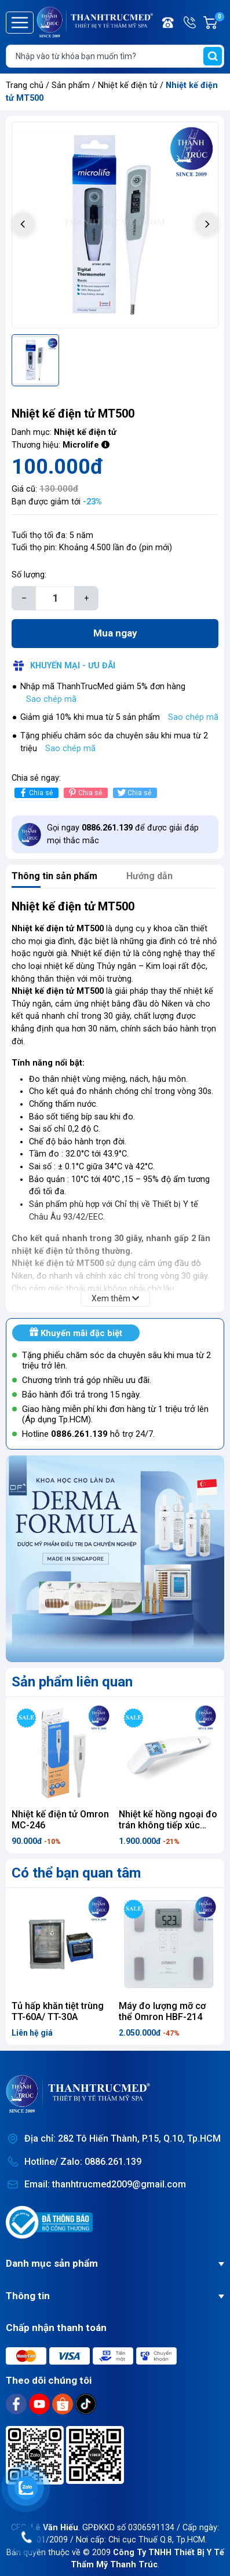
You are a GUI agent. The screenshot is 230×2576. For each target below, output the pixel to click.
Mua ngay (115, 633)
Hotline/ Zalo (191, 22)
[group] (115, 225)
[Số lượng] (55, 598)
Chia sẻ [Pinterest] (84, 792)
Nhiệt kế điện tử (129, 85)
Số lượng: (29, 575)
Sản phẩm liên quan (72, 1682)
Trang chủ (24, 85)
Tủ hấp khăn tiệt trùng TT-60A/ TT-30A (58, 2011)
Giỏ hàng (219, 22)
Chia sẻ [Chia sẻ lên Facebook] (35, 792)
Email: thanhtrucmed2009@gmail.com (105, 2184)
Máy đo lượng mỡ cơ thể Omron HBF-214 (162, 2011)
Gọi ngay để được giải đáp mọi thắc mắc (123, 834)
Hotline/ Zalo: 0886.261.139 (82, 2161)
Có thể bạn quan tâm (76, 1873)
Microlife (81, 445)
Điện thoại (169, 22)
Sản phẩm (71, 85)
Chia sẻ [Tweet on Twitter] (133, 792)
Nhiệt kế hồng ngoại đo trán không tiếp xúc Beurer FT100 (168, 1825)
